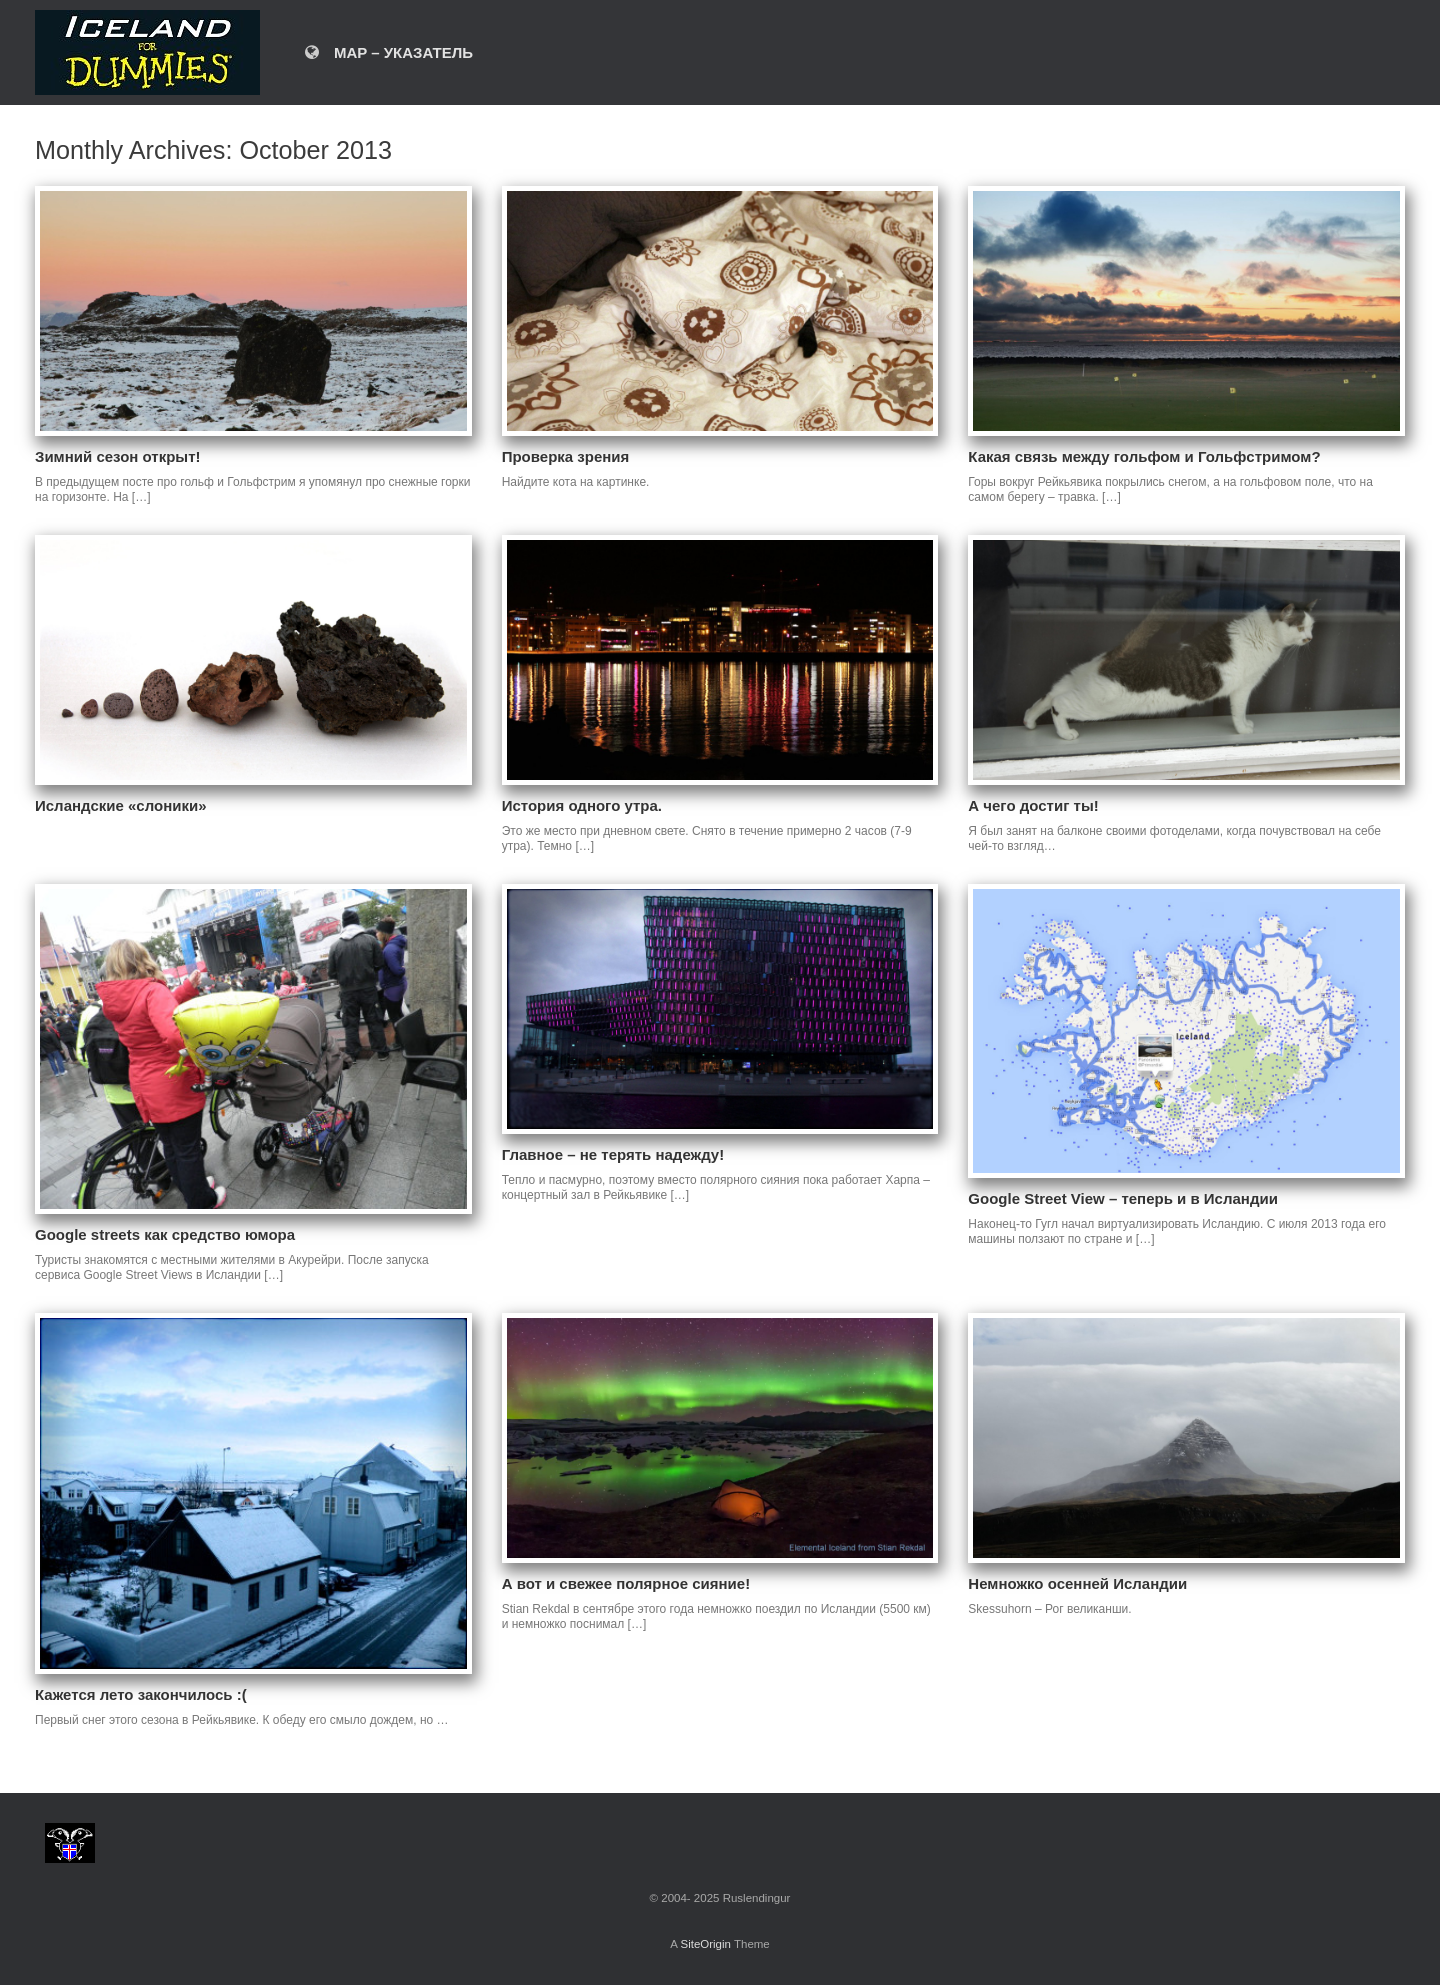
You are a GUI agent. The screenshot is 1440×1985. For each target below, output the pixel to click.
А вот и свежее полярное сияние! (626, 1583)
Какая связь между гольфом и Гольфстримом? (1144, 456)
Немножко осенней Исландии (1077, 1583)
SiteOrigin (705, 1944)
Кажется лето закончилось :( (141, 1694)
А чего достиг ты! (1033, 805)
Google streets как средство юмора (165, 1234)
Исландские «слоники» (121, 805)
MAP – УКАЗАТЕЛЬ (389, 52)
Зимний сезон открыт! (118, 456)
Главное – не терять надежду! (613, 1154)
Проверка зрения (566, 456)
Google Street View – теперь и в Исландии (1123, 1198)
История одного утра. (582, 805)
